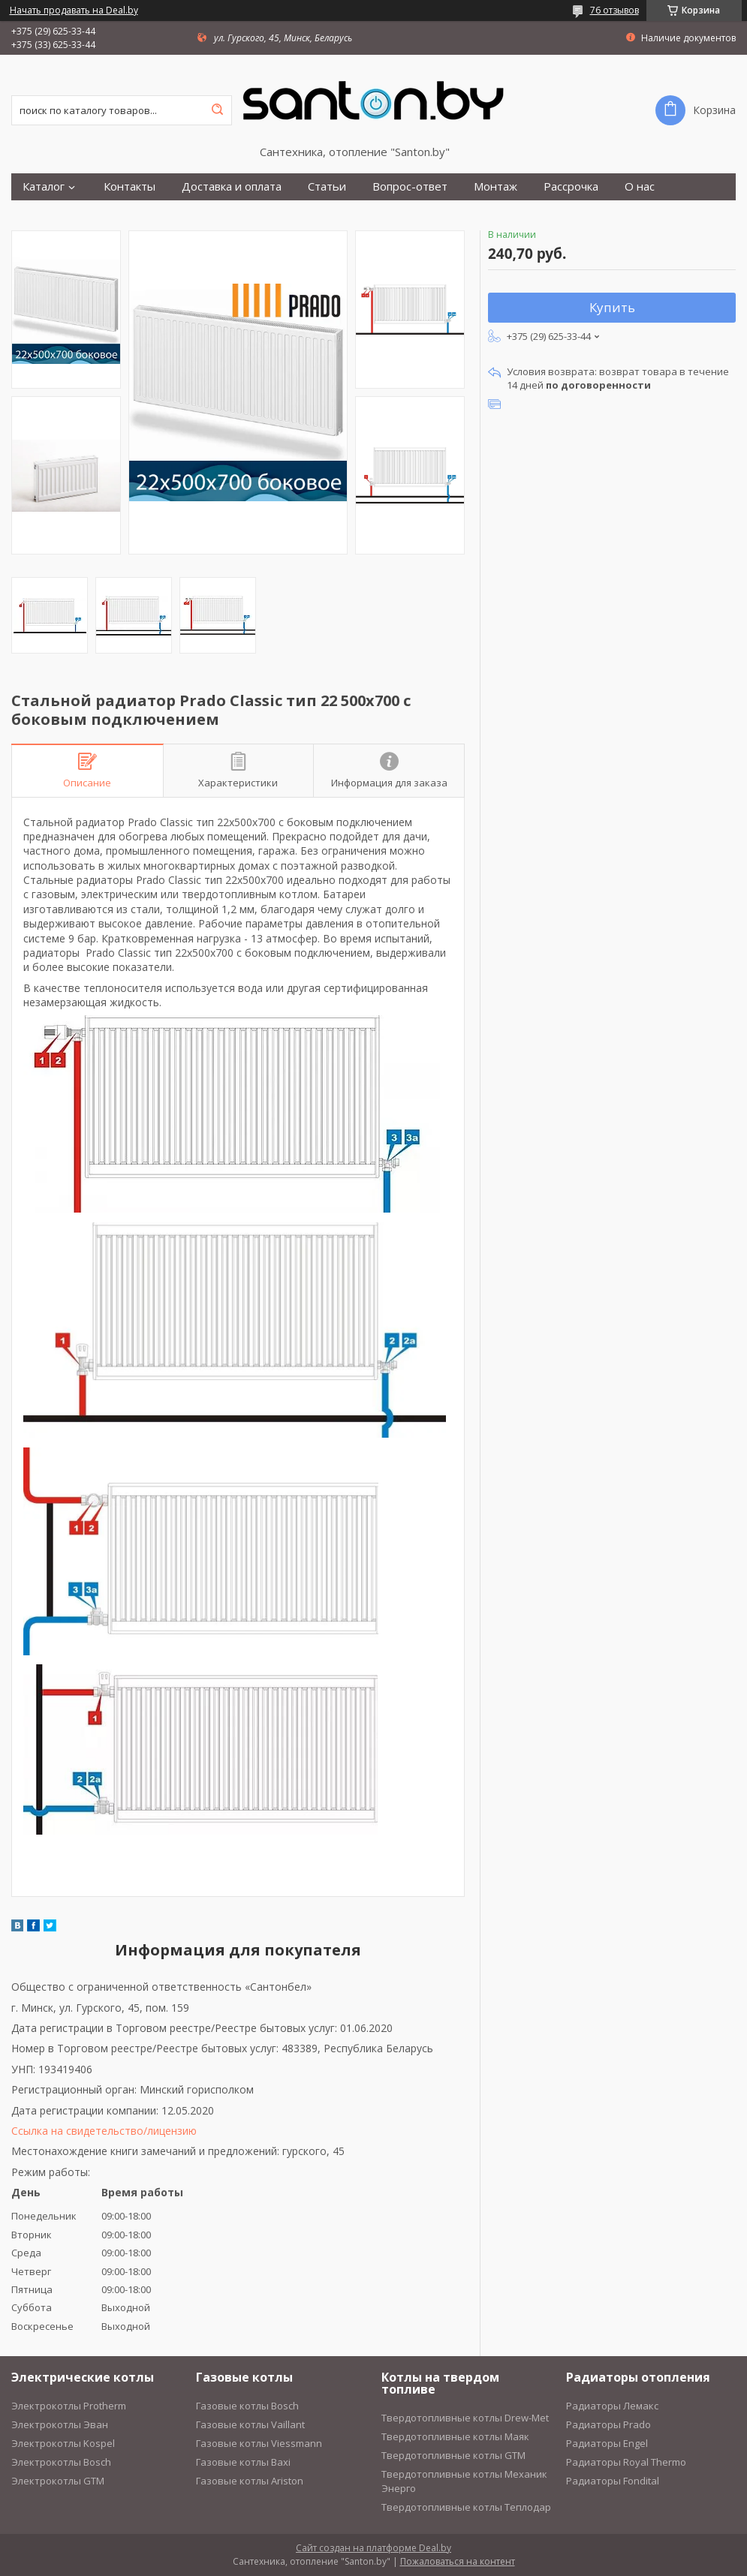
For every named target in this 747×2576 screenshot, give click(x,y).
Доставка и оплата (232, 186)
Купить (612, 307)
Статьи (327, 186)
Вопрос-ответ (409, 186)
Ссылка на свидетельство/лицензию (104, 2131)
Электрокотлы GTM (57, 2480)
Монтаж (495, 186)
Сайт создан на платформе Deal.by (373, 2547)
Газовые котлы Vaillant (250, 2424)
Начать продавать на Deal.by (74, 10)
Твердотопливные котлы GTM (453, 2455)
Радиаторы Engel (607, 2443)
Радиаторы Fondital (612, 2480)
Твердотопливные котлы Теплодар (466, 2507)
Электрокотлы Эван (59, 2424)
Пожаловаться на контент (457, 2561)
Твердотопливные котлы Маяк (455, 2436)
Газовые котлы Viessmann (259, 2443)
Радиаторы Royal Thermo (626, 2462)
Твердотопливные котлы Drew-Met (465, 2417)
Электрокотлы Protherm (68, 2405)
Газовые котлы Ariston (249, 2480)
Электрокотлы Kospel (63, 2443)
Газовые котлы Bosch (247, 2405)
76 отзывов (614, 10)
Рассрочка (571, 186)
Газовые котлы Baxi (243, 2462)
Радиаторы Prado (608, 2424)
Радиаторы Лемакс (612, 2405)
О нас (640, 186)
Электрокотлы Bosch (61, 2462)
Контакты (129, 186)
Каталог (44, 186)
